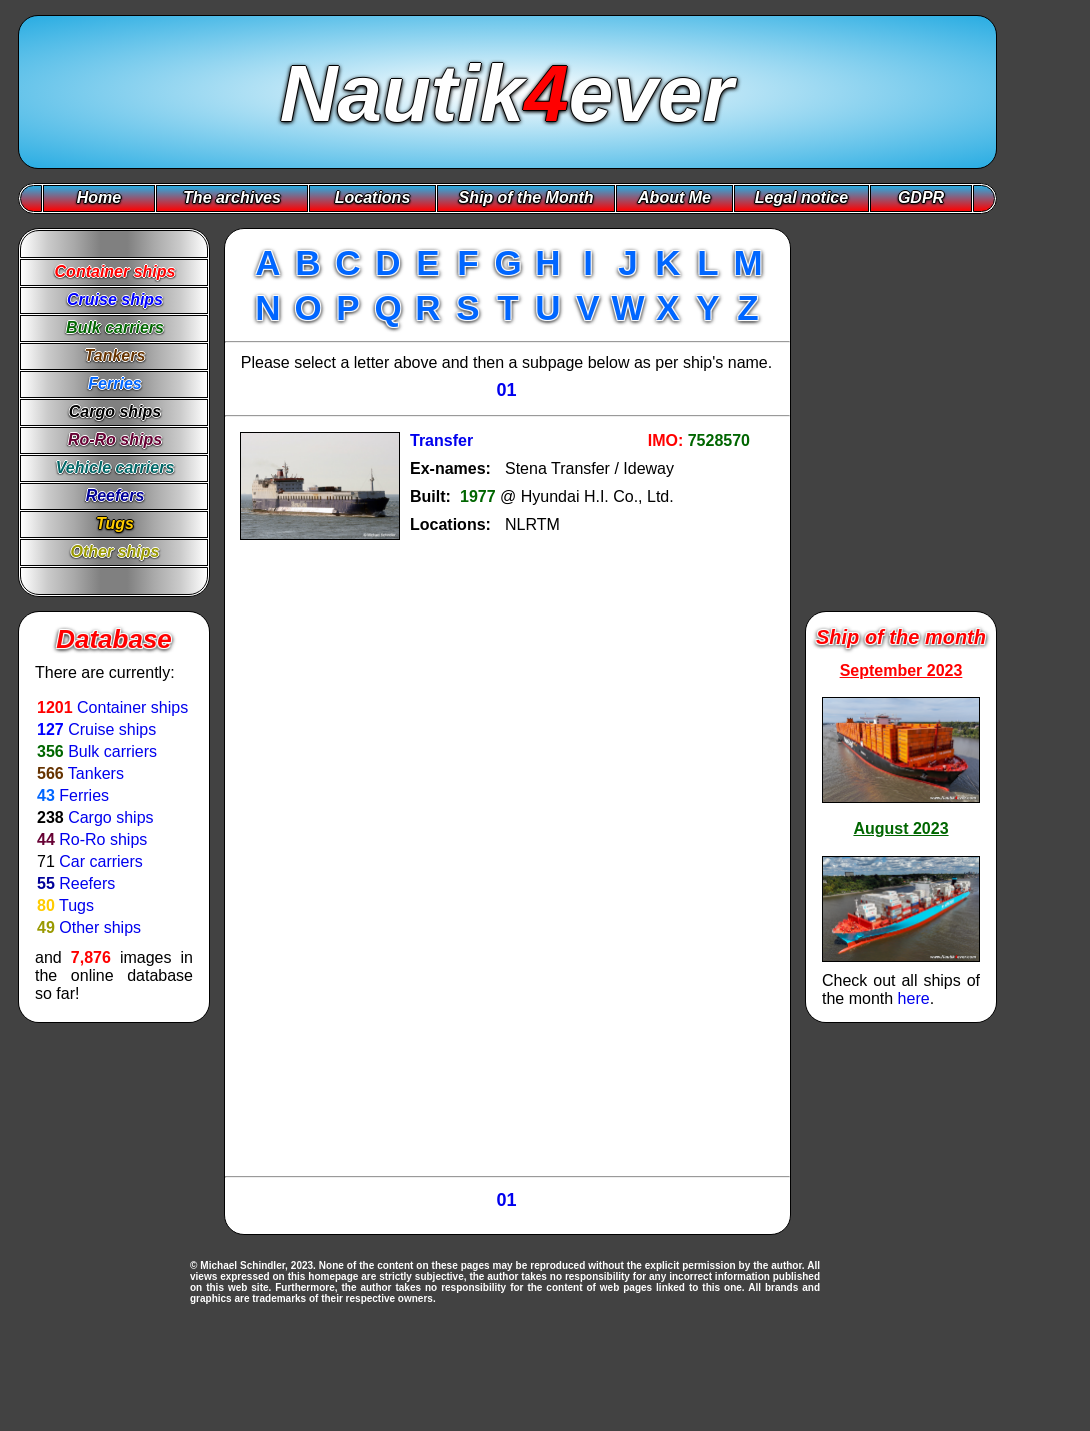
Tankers (96, 773)
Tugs (76, 905)
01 (506, 390)
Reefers (87, 883)
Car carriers (101, 861)
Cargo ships (110, 817)
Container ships (132, 707)
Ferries (84, 795)
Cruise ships (112, 729)
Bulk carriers (112, 751)
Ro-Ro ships (103, 839)
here (914, 998)
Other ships (100, 927)
